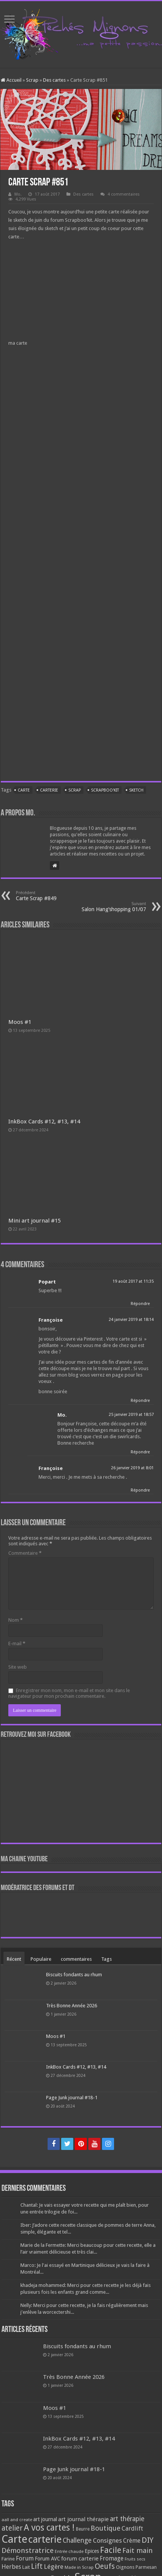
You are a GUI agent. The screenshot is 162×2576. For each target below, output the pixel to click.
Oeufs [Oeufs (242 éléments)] (105, 2566)
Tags (106, 1959)
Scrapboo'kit (105, 790)
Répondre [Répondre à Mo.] (140, 1452)
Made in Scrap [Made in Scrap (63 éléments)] (79, 2567)
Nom (15, 1620)
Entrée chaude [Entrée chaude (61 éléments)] (69, 2551)
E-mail (16, 1643)
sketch (136, 790)
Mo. (18, 194)
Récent (14, 1959)
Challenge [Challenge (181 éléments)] (77, 2540)
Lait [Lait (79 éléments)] (26, 2567)
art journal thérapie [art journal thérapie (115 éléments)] (83, 2519)
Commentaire (25, 1553)
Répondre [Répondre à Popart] (140, 1303)
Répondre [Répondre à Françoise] (140, 1400)
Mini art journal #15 (34, 1220)
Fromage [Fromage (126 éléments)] (111, 2558)
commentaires (76, 1959)
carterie (49, 790)
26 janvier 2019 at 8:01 (132, 1467)
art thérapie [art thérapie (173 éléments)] (127, 2519)
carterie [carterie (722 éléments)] (45, 2539)
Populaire (41, 1959)
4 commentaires (124, 194)
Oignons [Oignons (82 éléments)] (125, 2567)
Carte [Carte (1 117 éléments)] (14, 2539)
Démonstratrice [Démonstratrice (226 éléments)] (28, 2550)
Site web (17, 1667)
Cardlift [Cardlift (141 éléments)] (132, 2528)
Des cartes (54, 80)
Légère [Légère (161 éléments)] (53, 2566)
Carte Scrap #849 (54, 895)
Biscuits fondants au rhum (74, 1974)
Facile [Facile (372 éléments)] (110, 2550)
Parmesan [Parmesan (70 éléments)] (146, 2567)
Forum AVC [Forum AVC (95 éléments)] (47, 2559)
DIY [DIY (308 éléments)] (147, 2540)
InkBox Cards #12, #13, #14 (44, 1121)
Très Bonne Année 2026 (71, 2005)
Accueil (11, 80)
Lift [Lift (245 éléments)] (37, 2566)
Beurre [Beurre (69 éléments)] (82, 2529)
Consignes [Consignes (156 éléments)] (107, 2540)
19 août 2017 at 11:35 (133, 1281)
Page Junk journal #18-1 (71, 2097)
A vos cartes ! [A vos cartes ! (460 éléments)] (49, 2528)
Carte (24, 790)
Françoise (51, 1320)
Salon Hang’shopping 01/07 (107, 906)
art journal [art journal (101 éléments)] (45, 2519)
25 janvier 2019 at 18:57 (131, 1414)
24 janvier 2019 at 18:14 (131, 1319)
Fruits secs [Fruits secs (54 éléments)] (135, 2559)
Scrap (32, 80)
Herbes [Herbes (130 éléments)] (11, 2566)
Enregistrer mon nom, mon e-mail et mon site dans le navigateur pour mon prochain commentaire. (69, 1693)
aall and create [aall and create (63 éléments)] (17, 2519)
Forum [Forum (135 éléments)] (25, 2558)
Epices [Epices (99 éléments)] (92, 2551)
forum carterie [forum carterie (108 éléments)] (80, 2558)
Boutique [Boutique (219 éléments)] (105, 2528)
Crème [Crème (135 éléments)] (131, 2540)
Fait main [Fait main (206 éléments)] (137, 2550)
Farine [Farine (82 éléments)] (8, 2559)
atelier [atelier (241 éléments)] (12, 2528)
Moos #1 (19, 1022)
